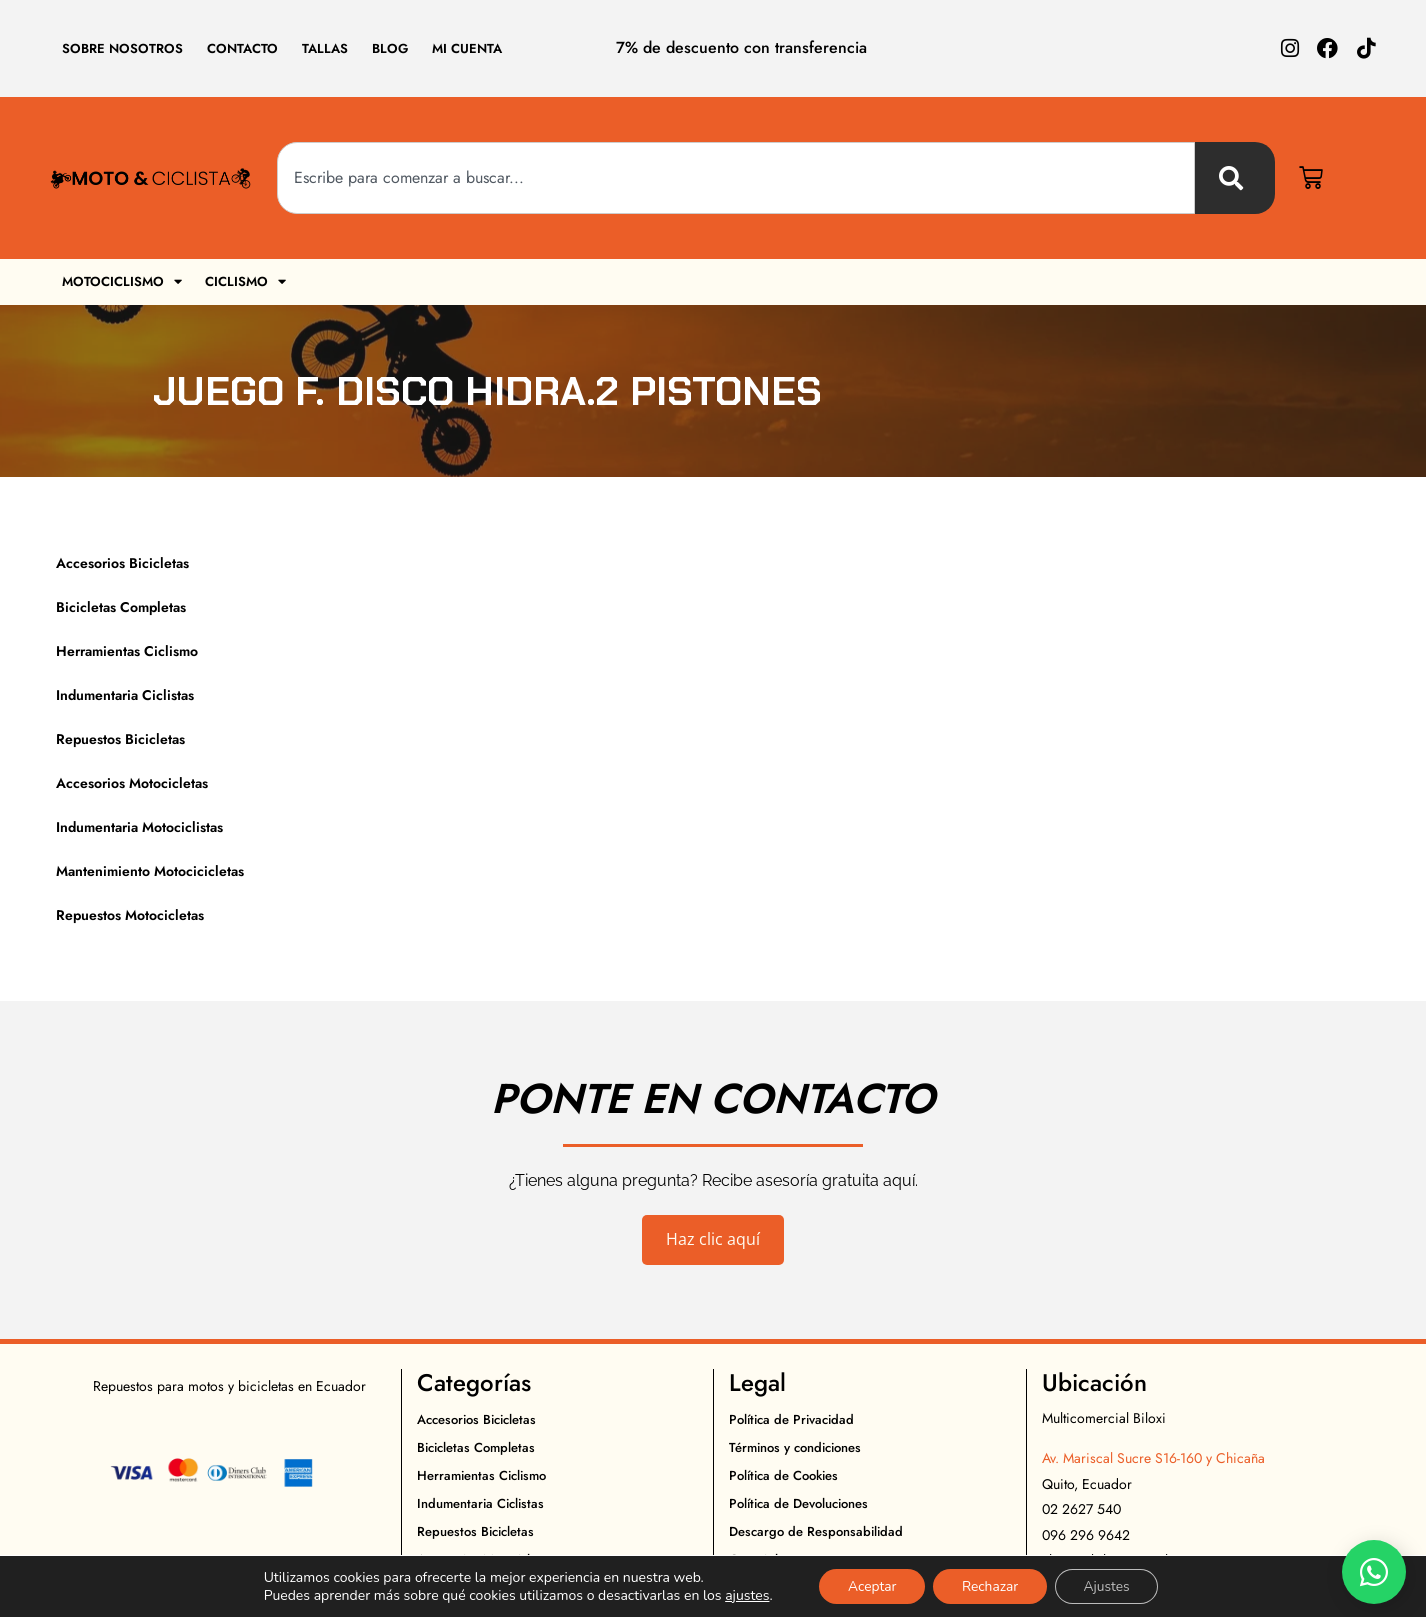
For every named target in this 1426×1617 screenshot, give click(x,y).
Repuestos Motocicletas (130, 915)
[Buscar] (1235, 178)
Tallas (325, 48)
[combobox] (736, 178)
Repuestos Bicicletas (120, 739)
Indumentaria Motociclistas (139, 827)
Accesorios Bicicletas (122, 563)
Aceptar (868, 1585)
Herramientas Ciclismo (127, 651)
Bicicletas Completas (121, 607)
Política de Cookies (783, 1475)
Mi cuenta (467, 48)
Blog (390, 48)
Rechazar (989, 1585)
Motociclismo (122, 281)
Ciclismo (246, 281)
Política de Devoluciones (798, 1503)
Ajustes (1110, 1585)
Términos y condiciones (795, 1447)
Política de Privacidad (791, 1419)
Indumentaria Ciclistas (125, 695)
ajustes (742, 1595)
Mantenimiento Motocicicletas (150, 871)
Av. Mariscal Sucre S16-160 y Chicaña (1153, 1458)
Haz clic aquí (713, 1239)
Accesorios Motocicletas (132, 783)
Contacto (242, 48)
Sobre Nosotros (122, 48)
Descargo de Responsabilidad (816, 1531)
